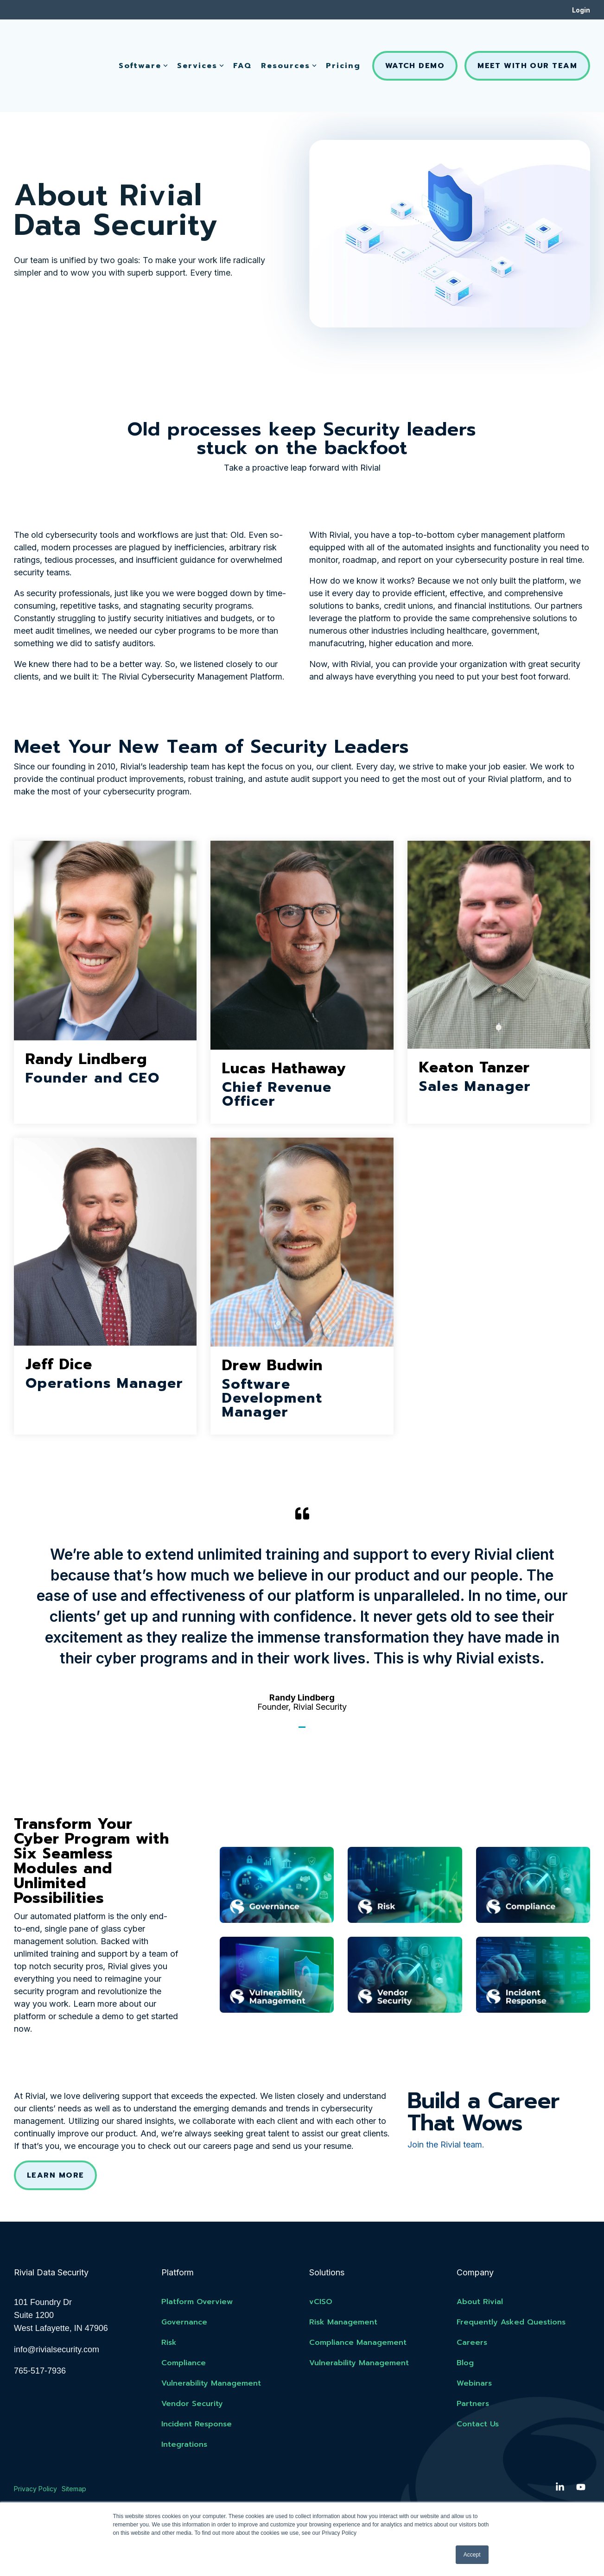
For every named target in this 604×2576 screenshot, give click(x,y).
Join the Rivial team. (445, 2144)
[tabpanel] (302, 1609)
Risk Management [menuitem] (343, 2322)
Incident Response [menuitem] (196, 2424)
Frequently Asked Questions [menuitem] (511, 2322)
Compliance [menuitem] (183, 2363)
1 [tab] (303, 1731)
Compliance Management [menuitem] (358, 2343)
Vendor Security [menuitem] (192, 2404)
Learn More (55, 2175)
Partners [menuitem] (473, 2404)
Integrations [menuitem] (184, 2444)
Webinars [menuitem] (474, 2383)
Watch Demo (415, 40)
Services (200, 39)
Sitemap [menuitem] (74, 2489)
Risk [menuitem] (169, 2343)
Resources (289, 39)
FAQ (242, 39)
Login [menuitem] (581, 10)
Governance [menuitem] (184, 2322)
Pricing (343, 39)
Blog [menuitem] (465, 2363)
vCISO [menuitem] (320, 2302)
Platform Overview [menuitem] (197, 2302)
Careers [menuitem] (472, 2343)
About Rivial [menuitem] (480, 2302)
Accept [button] (472, 2554)
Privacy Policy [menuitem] (35, 2489)
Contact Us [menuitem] (478, 2424)
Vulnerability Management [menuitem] (211, 2383)
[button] (561, 2488)
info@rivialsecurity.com (56, 2350)
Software (143, 39)
